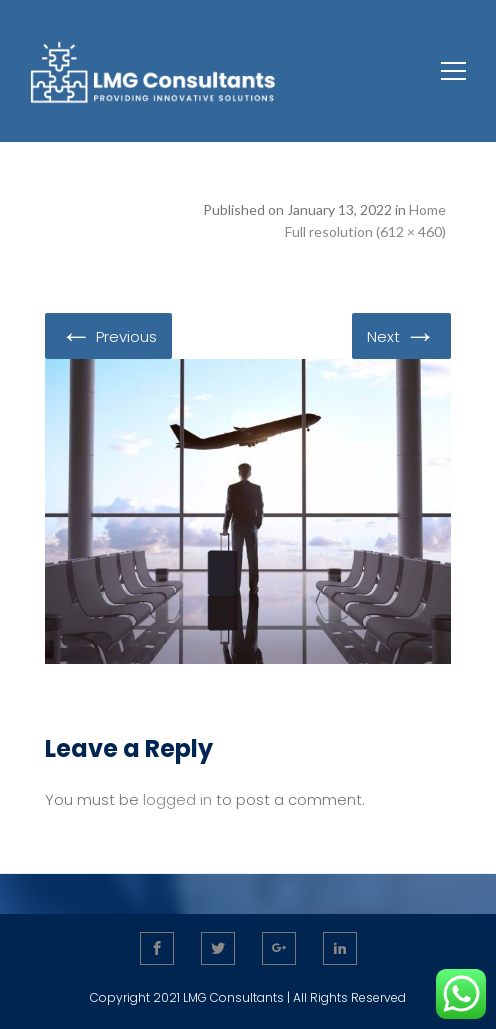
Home (427, 209)
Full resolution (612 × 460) (365, 231)
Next (401, 335)
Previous (108, 335)
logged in (177, 799)
